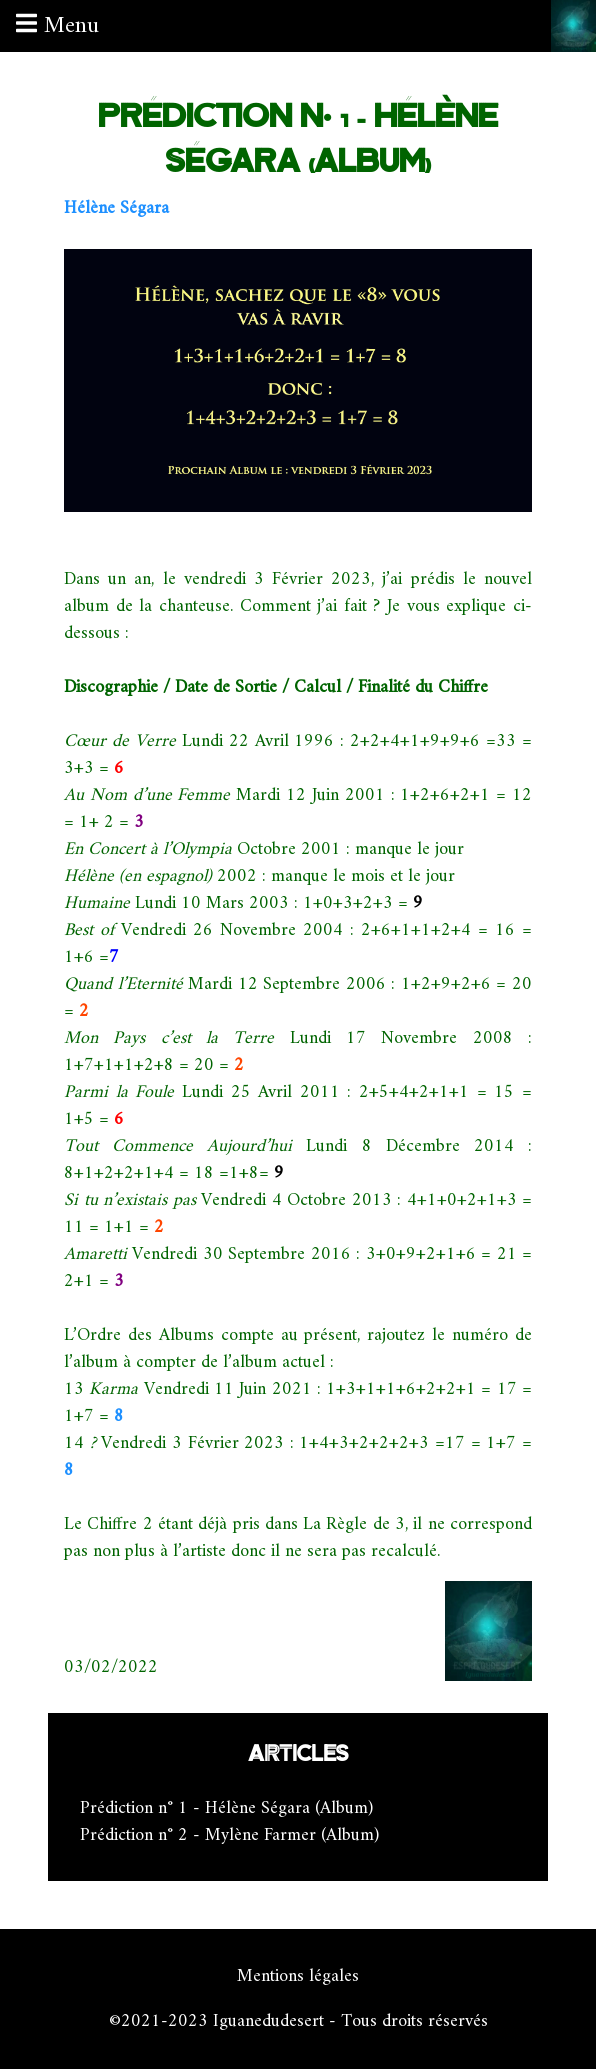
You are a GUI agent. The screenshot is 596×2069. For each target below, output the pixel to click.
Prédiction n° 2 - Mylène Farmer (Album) (229, 1835)
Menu (57, 26)
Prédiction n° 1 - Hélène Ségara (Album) (226, 1808)
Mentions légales (298, 1976)
